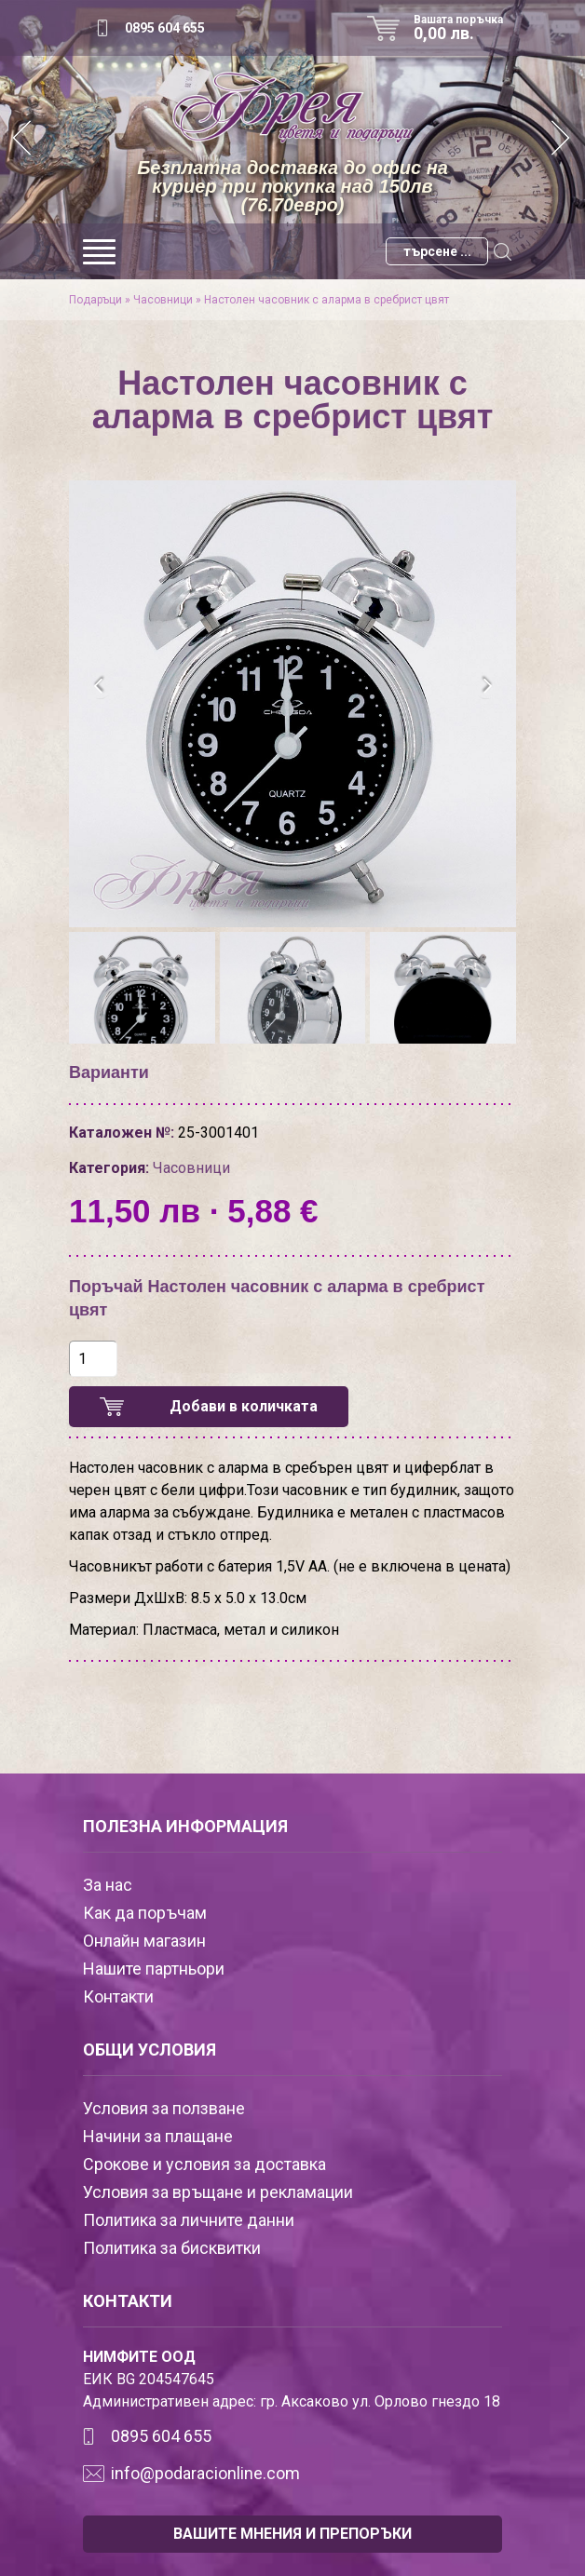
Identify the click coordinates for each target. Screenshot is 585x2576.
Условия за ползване (164, 2108)
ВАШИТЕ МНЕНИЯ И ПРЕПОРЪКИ (292, 2533)
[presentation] (99, 686)
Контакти (118, 1996)
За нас (107, 1885)
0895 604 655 (165, 27)
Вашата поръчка (465, 28)
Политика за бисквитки (172, 2248)
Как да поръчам (145, 1912)
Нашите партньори (153, 1968)
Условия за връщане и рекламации (218, 2192)
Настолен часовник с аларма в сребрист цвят (326, 299)
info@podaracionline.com (205, 2473)
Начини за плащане (158, 2136)
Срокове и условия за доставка (204, 2164)
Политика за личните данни (188, 2220)
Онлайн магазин (144, 1940)
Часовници (163, 299)
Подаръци (95, 299)
